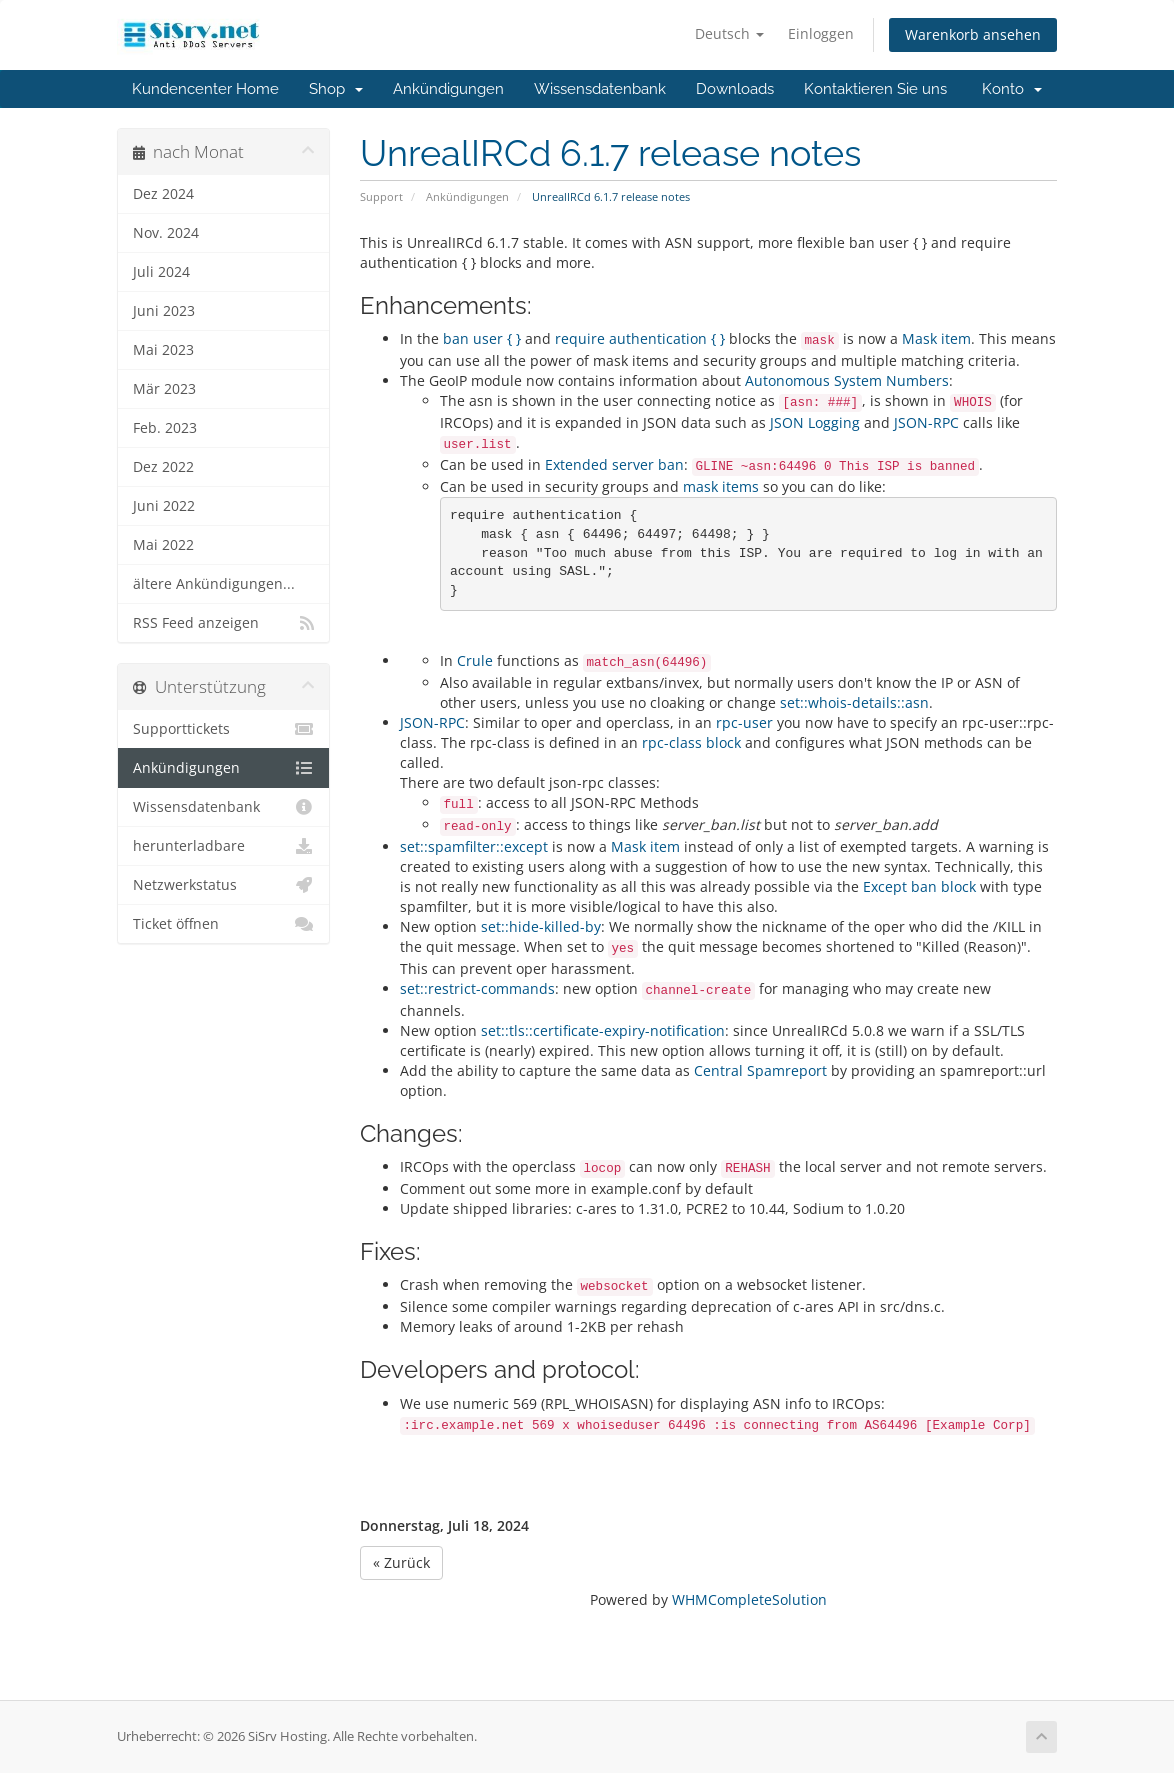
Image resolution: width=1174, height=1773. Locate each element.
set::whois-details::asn (854, 702)
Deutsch (729, 33)
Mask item (936, 338)
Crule (475, 660)
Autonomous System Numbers (847, 380)
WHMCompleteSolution (749, 1599)
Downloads (735, 89)
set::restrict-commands (477, 988)
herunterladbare (223, 846)
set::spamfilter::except (474, 846)
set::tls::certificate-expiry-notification (603, 1030)
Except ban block (919, 886)
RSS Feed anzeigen (223, 623)
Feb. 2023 (165, 428)
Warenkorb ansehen (973, 34)
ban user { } (482, 338)
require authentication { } (640, 338)
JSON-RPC (926, 422)
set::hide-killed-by (541, 926)
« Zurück (401, 1562)
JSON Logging (815, 422)
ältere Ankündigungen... (214, 584)
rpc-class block (691, 742)
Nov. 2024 (166, 233)
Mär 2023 (164, 389)
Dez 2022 (163, 467)
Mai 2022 (163, 545)
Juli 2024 (161, 272)
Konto (1012, 89)
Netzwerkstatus (223, 885)
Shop (336, 89)
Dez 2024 (163, 194)
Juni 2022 (164, 506)
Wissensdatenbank (600, 89)
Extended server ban (614, 464)
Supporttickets (223, 729)
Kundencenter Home (205, 89)
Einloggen (821, 33)
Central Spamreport (760, 1070)
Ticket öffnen (223, 924)
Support (381, 196)
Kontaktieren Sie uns (875, 89)
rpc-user (744, 722)
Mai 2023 (163, 350)
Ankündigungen (448, 89)
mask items (721, 486)
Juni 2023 (164, 311)
